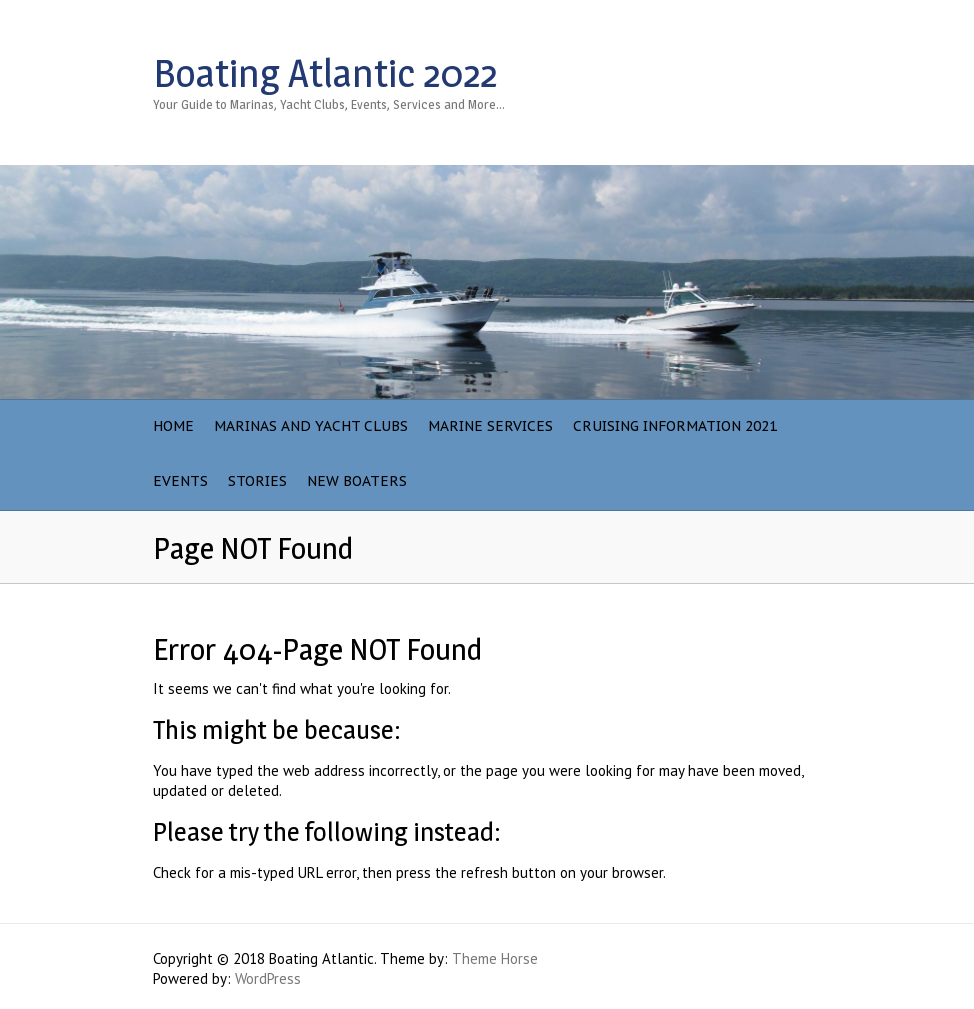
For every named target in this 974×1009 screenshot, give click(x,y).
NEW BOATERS (357, 481)
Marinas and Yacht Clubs (311, 426)
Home (173, 426)
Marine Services (490, 426)
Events (180, 481)
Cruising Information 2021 (675, 426)
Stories (257, 481)
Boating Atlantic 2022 (325, 73)
